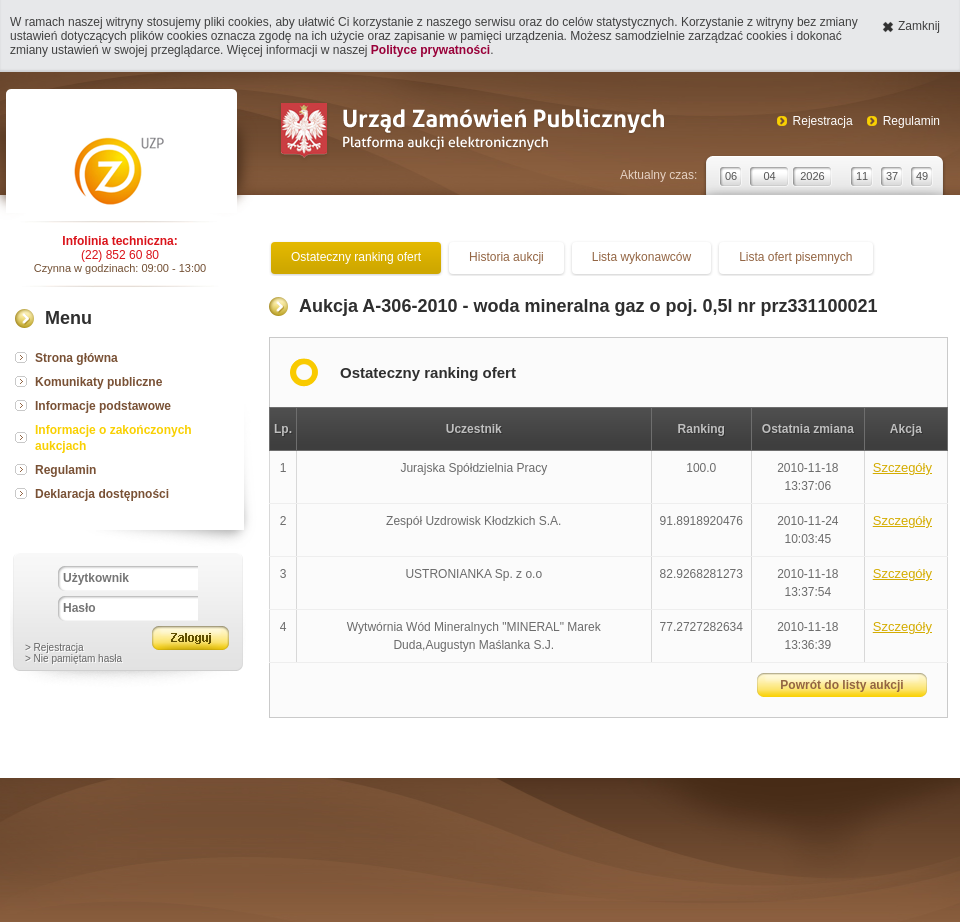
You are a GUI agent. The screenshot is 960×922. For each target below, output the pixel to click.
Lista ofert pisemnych (795, 257)
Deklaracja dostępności (102, 494)
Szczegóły (902, 467)
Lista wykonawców (641, 257)
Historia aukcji (506, 257)
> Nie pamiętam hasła (73, 658)
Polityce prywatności (430, 50)
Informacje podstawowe (103, 406)
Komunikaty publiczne (98, 382)
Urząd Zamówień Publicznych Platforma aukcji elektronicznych (471, 132)
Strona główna (76, 358)
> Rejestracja (54, 647)
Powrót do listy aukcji (841, 685)
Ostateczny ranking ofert (356, 257)
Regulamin (911, 121)
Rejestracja (823, 121)
